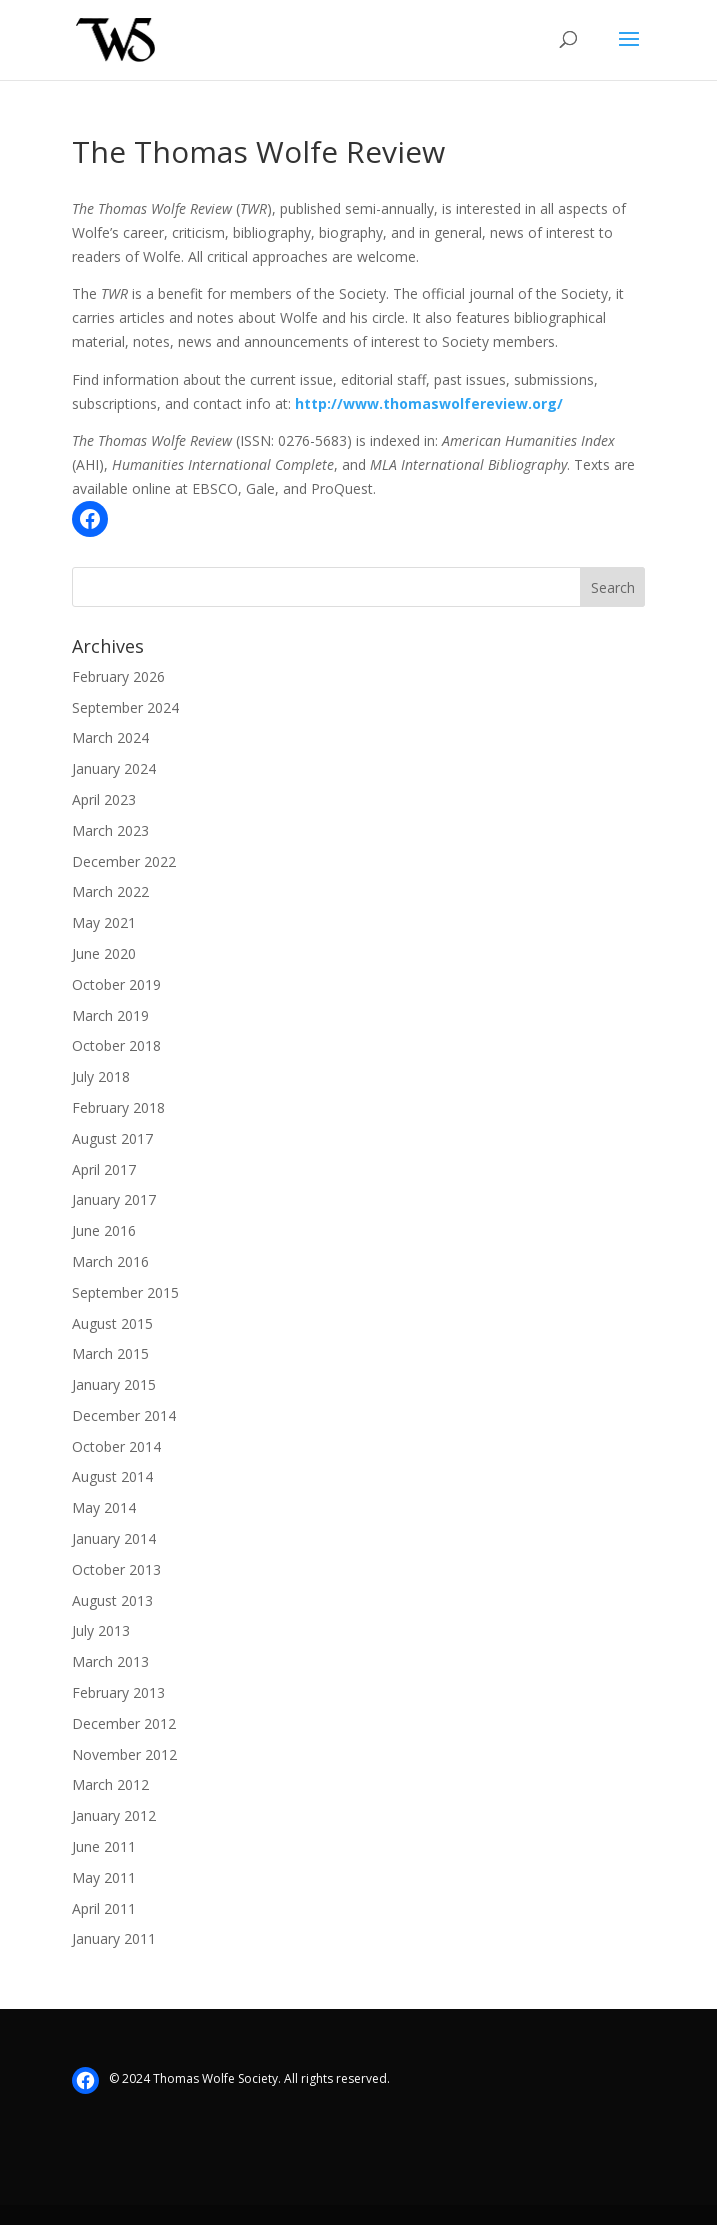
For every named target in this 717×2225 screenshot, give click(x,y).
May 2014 (104, 1507)
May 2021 (104, 922)
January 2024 (114, 768)
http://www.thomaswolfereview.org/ (429, 403)
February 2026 (118, 676)
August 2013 (112, 1600)
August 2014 (112, 1476)
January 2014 (114, 1538)
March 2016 (110, 1261)
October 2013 (116, 1569)
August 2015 (112, 1323)
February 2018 (118, 1107)
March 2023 (110, 830)
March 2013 (110, 1661)
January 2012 (114, 1815)
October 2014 (116, 1446)
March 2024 (110, 737)
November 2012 (124, 1754)
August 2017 (112, 1138)
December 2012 (124, 1723)
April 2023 (104, 799)
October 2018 (116, 1045)
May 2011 (104, 1877)
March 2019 (110, 1015)
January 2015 (114, 1384)
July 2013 (101, 1630)
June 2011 (104, 1846)
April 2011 (104, 1908)
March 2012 (110, 1784)
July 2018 (101, 1076)
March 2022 (110, 891)
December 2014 (124, 1415)
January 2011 (114, 1938)
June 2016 (104, 1230)
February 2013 (118, 1692)
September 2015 (125, 1292)
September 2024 (125, 707)
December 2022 (124, 861)
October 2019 (116, 984)
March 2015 (110, 1353)
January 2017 (114, 1199)
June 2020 (104, 953)
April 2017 (104, 1169)
